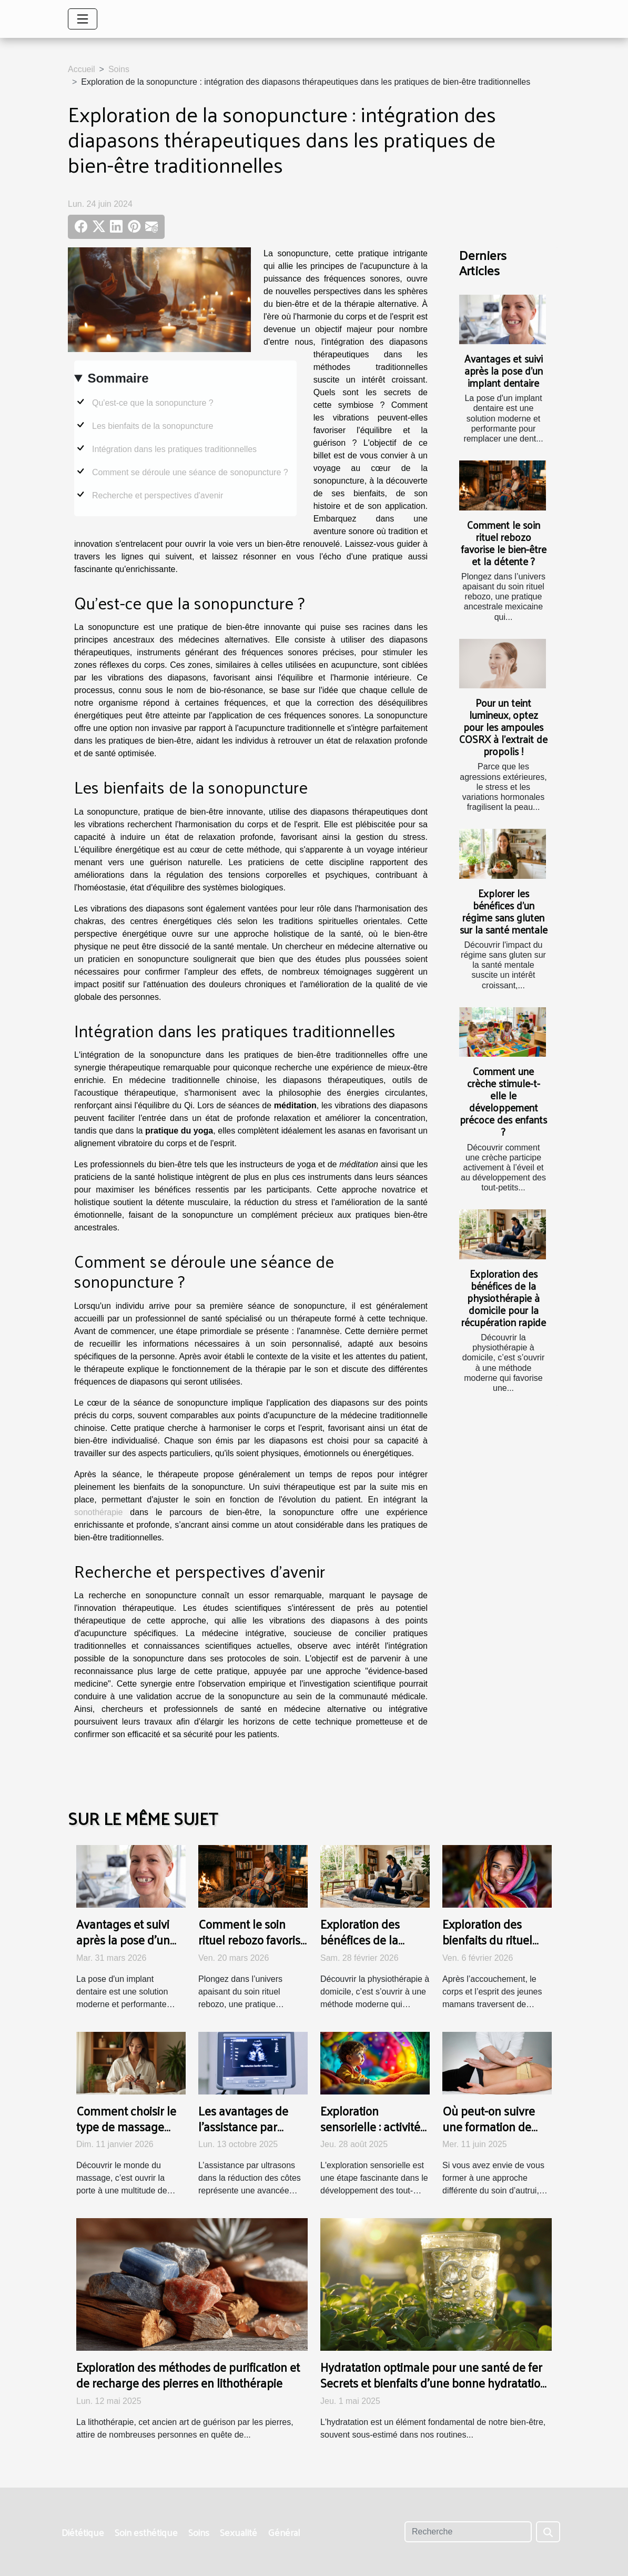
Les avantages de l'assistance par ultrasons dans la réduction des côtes (248, 2134)
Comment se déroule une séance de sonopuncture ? (190, 472)
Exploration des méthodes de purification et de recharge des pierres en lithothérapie (188, 2374)
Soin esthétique (146, 2532)
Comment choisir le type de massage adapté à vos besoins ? (130, 2134)
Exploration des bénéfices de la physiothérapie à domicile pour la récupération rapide (503, 1298)
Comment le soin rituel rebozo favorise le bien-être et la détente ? (503, 543)
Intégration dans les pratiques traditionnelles (174, 449)
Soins (118, 69)
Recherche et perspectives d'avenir (157, 495)
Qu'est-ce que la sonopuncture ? (153, 402)
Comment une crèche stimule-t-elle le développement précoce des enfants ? (503, 1101)
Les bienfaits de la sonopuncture (152, 426)
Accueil (81, 69)
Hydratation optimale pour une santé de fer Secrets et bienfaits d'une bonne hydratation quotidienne (433, 2382)
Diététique (83, 2532)
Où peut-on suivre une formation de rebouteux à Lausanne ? (488, 2134)
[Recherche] (468, 2531)
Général (284, 2532)
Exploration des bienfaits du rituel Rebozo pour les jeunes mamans (487, 1947)
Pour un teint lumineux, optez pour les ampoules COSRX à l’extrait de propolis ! (503, 727)
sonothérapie (98, 1512)
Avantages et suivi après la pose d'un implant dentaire (503, 370)
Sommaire (117, 378)
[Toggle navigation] (82, 18)
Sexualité (238, 2532)
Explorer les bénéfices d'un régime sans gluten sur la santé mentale (504, 911)
